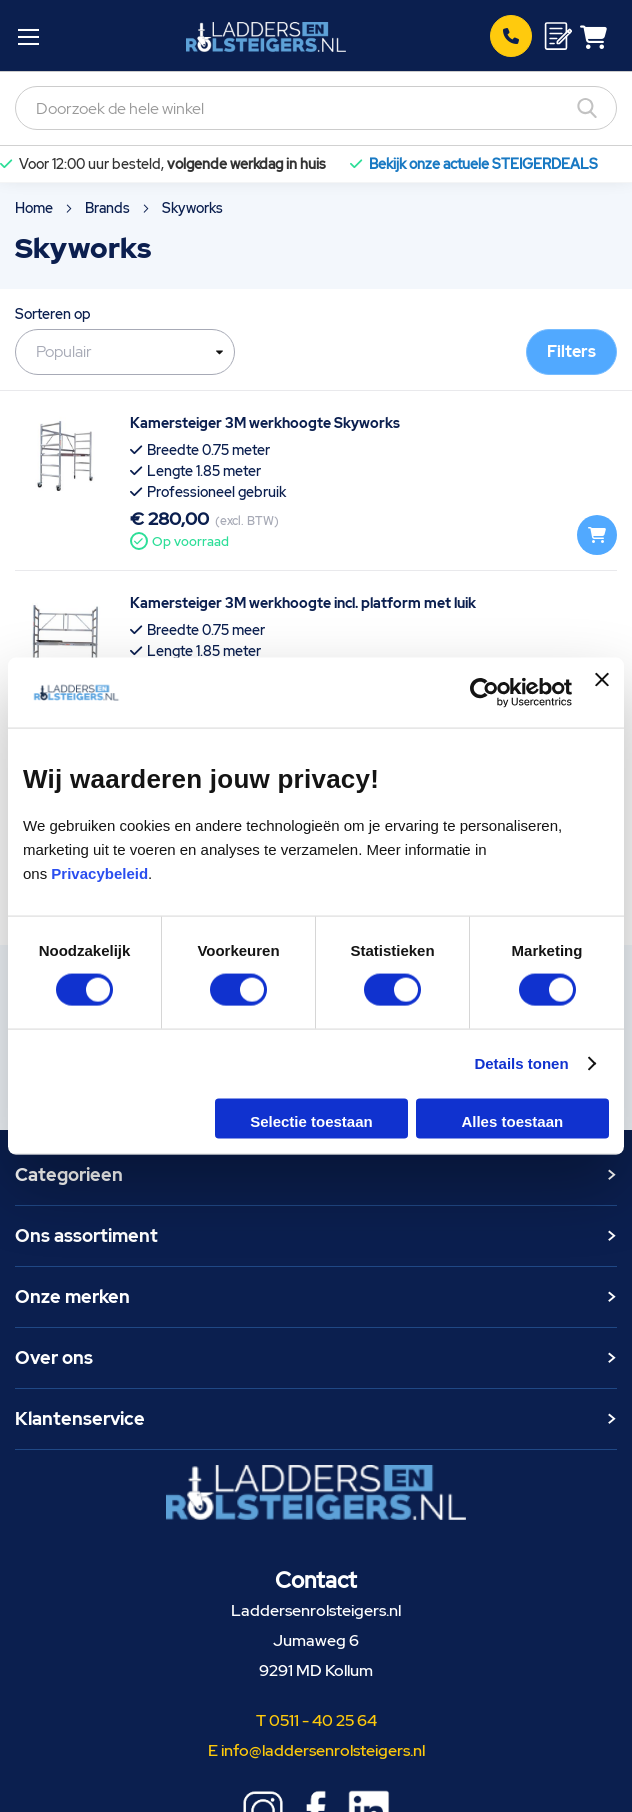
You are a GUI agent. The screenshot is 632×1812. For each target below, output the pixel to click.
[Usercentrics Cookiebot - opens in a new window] (484, 693)
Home (35, 208)
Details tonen (521, 1063)
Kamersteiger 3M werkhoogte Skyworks (265, 423)
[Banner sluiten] (602, 693)
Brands (109, 208)
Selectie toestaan (311, 1120)
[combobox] (316, 108)
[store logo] (266, 36)
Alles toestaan (512, 1120)
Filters (571, 351)
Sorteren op (53, 314)
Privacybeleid (99, 872)
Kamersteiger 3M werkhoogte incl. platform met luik (303, 603)
